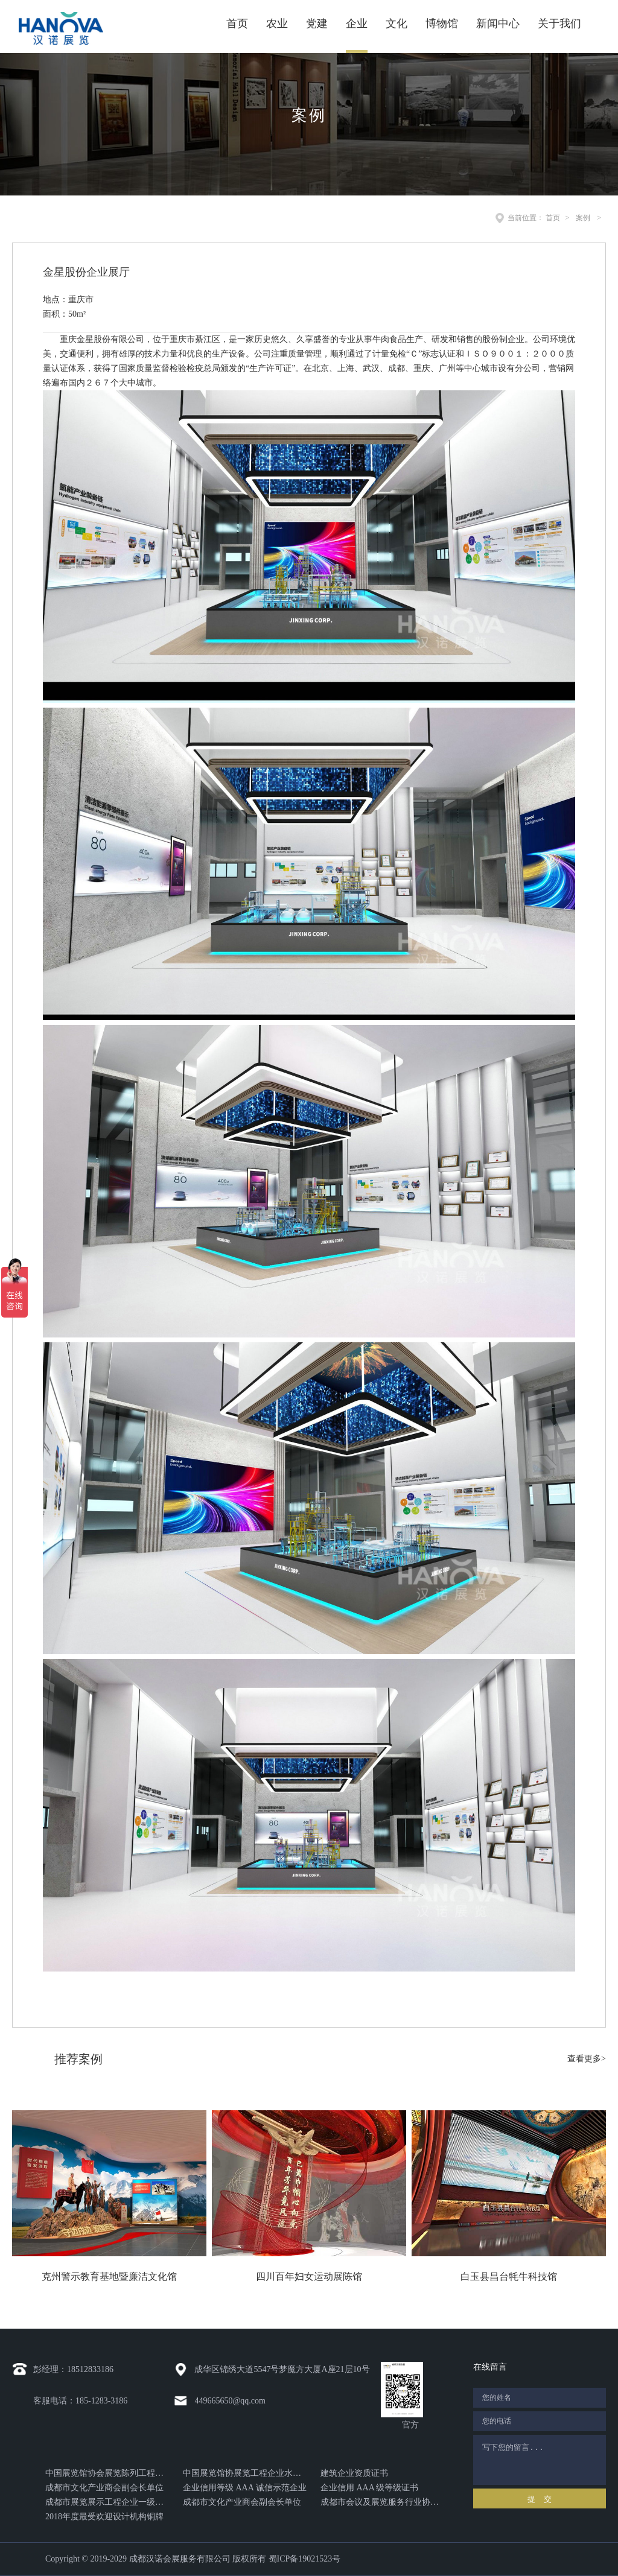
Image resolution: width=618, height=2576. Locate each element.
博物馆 (441, 23)
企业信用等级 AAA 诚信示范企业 (245, 2487)
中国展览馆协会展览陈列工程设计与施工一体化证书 (107, 2473)
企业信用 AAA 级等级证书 (369, 2487)
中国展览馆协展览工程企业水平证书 (245, 2473)
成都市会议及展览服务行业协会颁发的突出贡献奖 (382, 2502)
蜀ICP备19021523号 (305, 2558)
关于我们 (559, 23)
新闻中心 (498, 23)
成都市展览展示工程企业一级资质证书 (107, 2502)
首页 (237, 23)
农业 (277, 23)
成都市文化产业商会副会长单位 (104, 2487)
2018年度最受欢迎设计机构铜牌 (104, 2516)
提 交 (539, 2499)
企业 (357, 23)
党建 (317, 23)
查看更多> (586, 2058)
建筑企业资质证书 (354, 2473)
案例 (583, 218)
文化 (396, 23)
